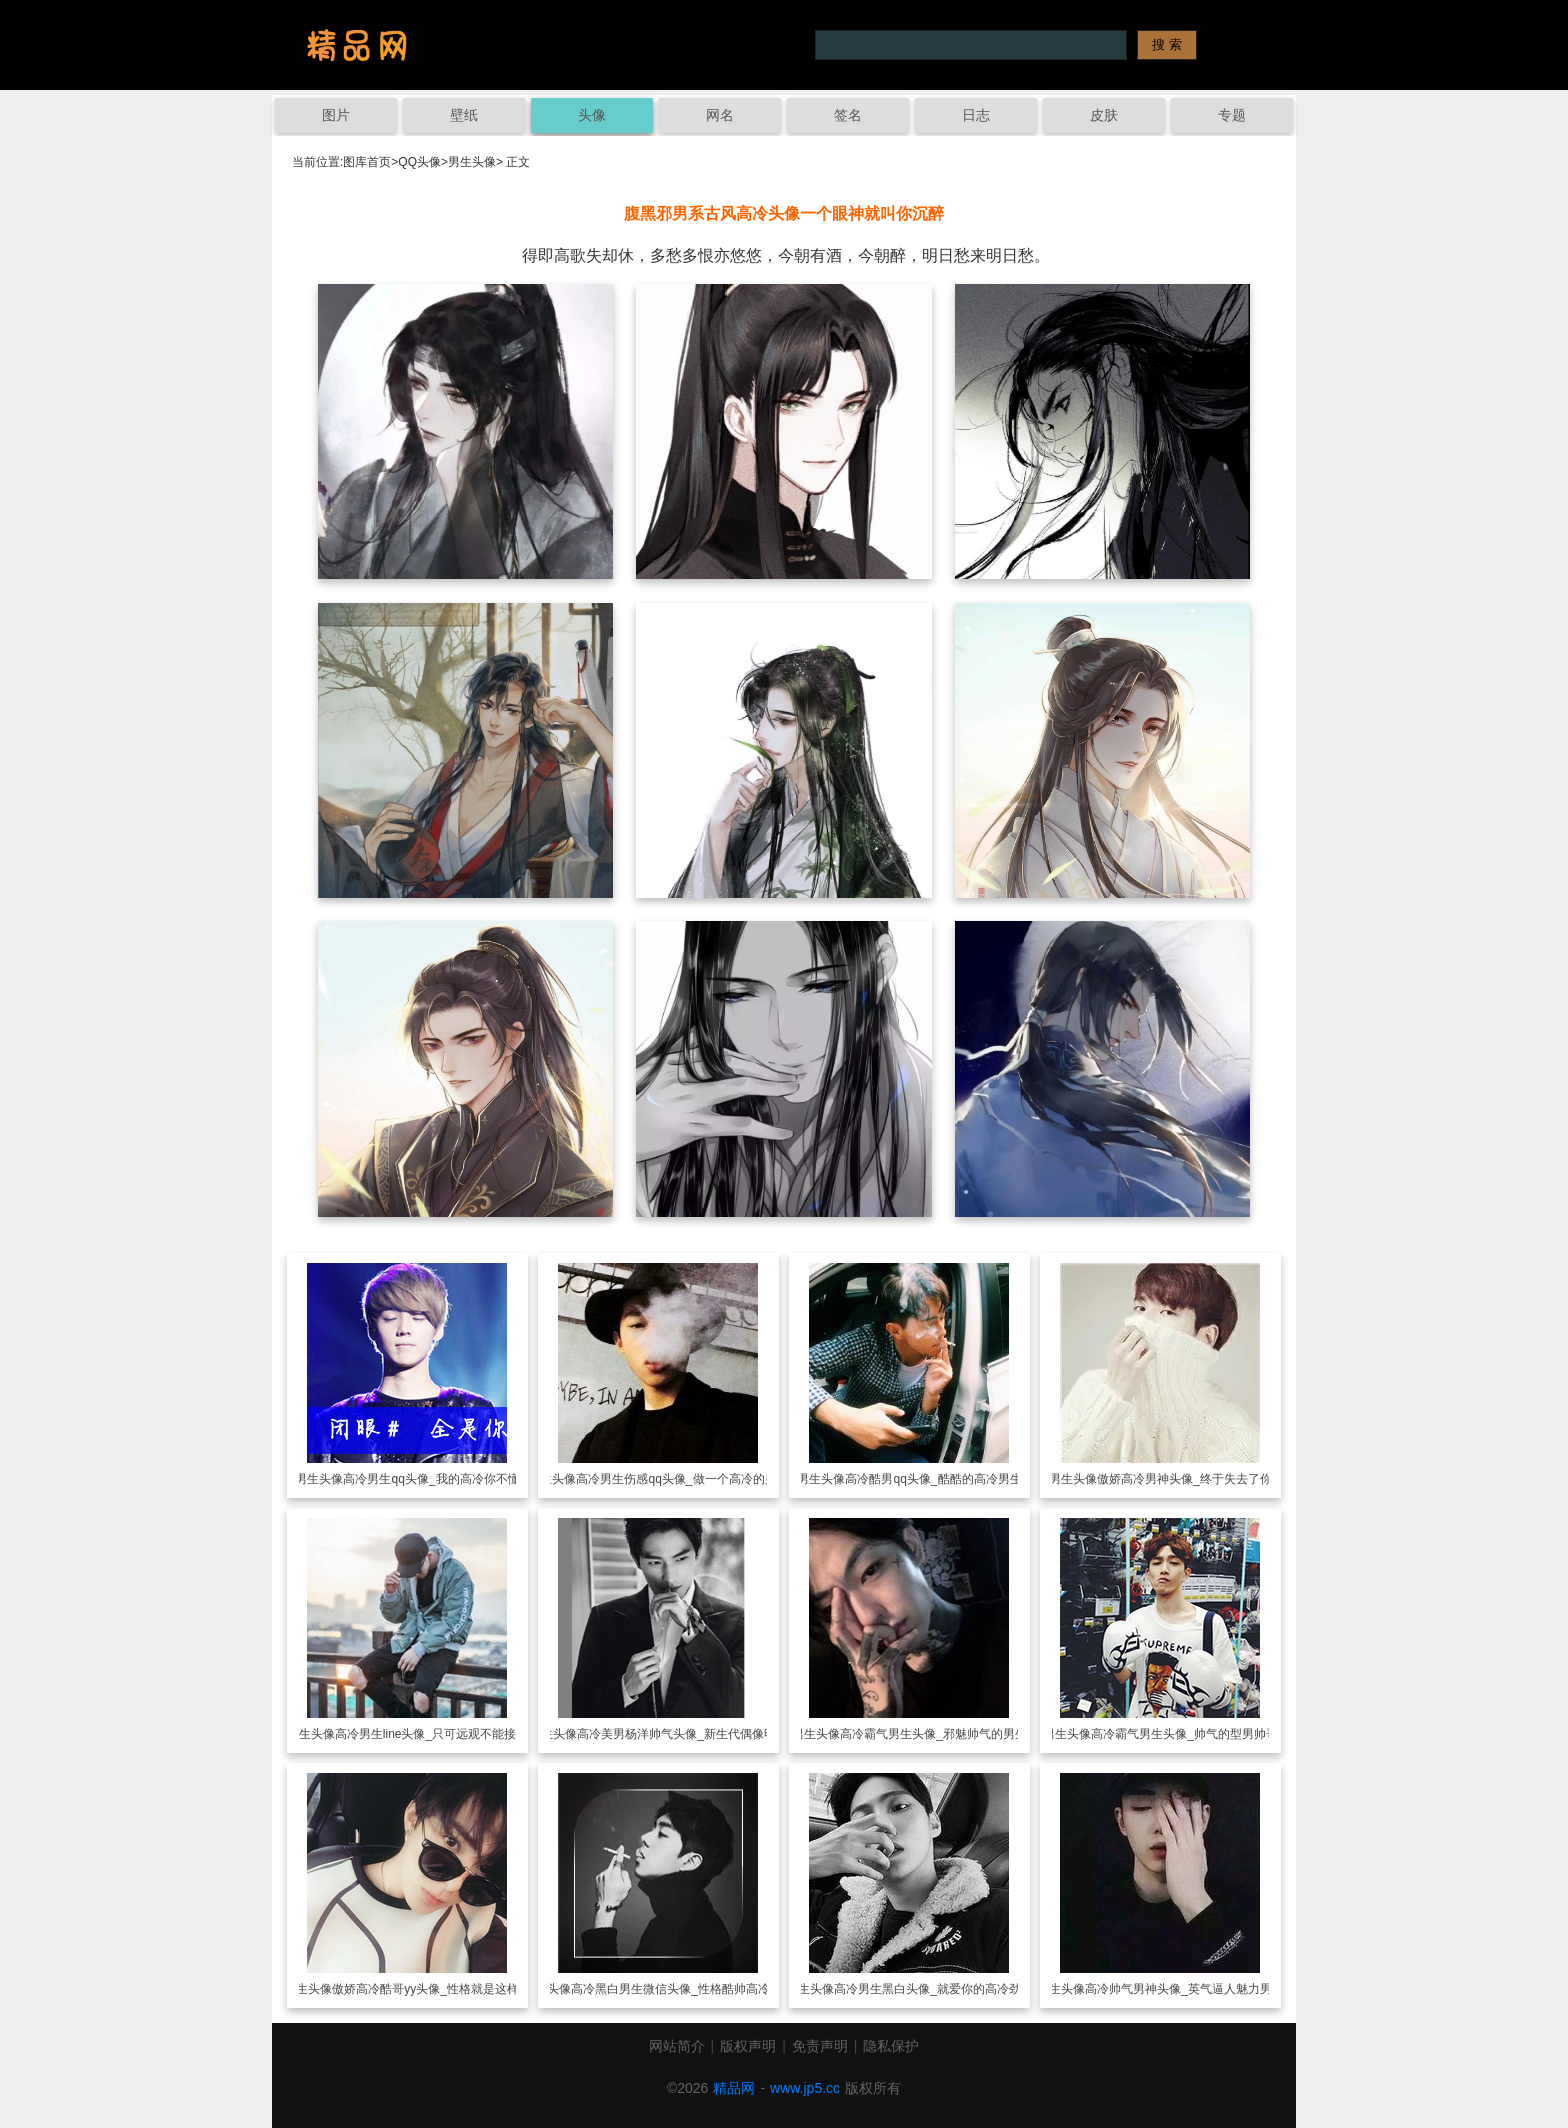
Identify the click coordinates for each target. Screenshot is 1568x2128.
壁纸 (464, 115)
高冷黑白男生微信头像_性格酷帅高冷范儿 (682, 1989)
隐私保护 (891, 2046)
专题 (1232, 115)
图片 (336, 115)
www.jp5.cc (805, 2088)
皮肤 (1104, 115)
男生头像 (472, 162)
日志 (976, 115)
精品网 (734, 2088)
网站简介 (677, 2046)
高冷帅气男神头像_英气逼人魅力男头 (1184, 1989)
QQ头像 (419, 162)
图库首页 (367, 162)
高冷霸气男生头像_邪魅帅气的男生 (933, 1734)
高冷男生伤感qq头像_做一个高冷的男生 (682, 1479)
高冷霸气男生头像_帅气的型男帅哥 (1184, 1734)
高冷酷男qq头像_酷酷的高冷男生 (933, 1479)
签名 (848, 115)
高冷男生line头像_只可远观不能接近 (431, 1734)
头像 (592, 115)
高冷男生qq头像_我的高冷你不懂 (431, 1479)
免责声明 (820, 2046)
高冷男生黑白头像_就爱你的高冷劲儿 (933, 1989)
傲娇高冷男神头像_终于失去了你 (1184, 1479)
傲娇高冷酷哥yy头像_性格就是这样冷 (431, 1989)
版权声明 (748, 2046)
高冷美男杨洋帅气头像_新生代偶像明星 (682, 1734)
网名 (720, 115)
